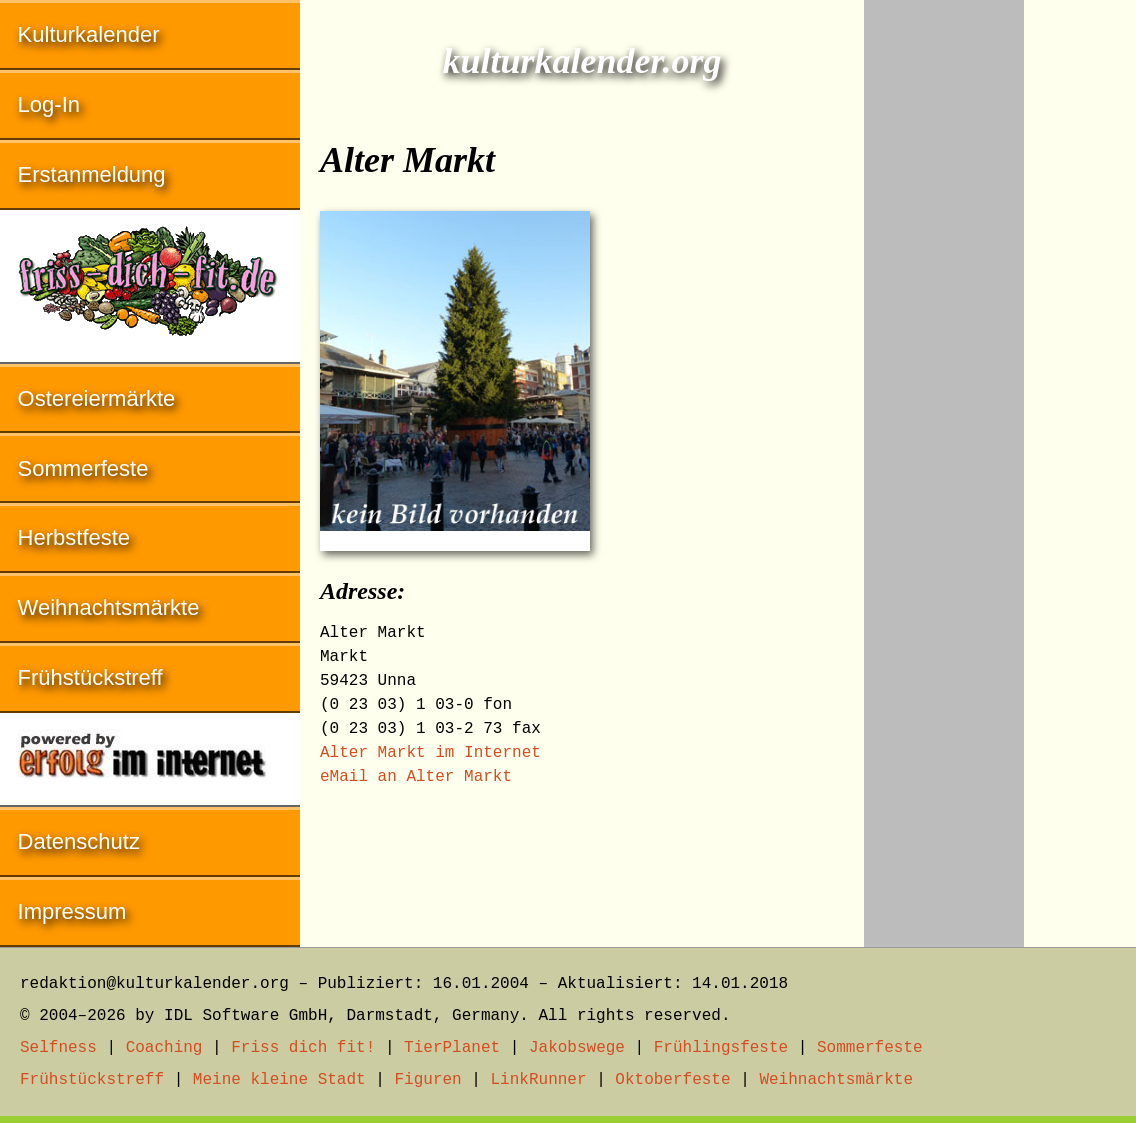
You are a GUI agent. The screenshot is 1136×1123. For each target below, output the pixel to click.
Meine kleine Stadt (279, 1080)
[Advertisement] (944, 300)
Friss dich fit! (303, 1048)
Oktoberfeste (672, 1080)
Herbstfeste (74, 537)
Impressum (72, 911)
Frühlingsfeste (721, 1048)
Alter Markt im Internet (430, 753)
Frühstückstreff (90, 677)
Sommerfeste (83, 468)
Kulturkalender (89, 34)
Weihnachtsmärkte (109, 607)
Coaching (164, 1048)
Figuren (427, 1080)
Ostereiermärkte (97, 398)
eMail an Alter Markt (416, 777)
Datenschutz (79, 841)
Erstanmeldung (92, 174)
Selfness (58, 1048)
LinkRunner (539, 1080)
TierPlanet (452, 1048)
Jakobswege (577, 1048)
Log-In (49, 104)
